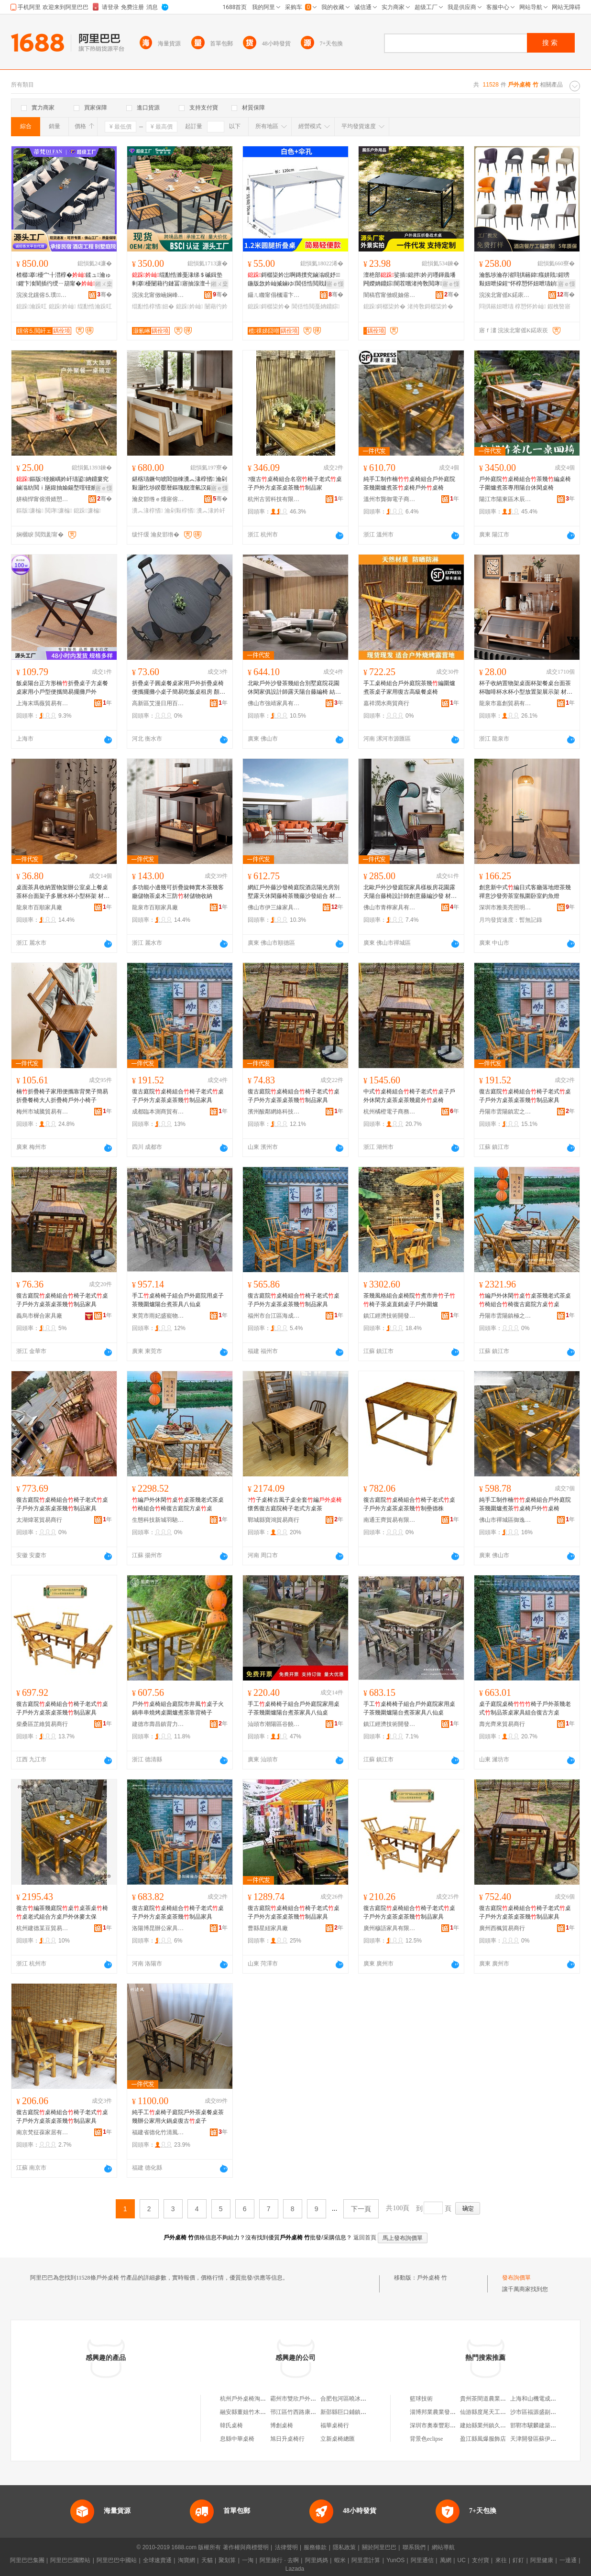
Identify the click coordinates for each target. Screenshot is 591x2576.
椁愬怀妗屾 (530, 306)
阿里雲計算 (365, 2560)
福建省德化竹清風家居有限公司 (158, 2132)
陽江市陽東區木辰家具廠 (505, 499)
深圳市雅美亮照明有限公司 (505, 907)
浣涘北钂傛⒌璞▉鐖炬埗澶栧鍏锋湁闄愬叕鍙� (42, 295)
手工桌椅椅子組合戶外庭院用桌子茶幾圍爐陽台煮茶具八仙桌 (178, 1300)
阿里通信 (422, 2560)
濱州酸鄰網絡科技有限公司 (274, 1111)
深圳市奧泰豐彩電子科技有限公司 (453, 2425)
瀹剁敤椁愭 (179, 510)
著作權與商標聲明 (246, 2547)
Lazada (294, 2568)
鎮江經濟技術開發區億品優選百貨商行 (389, 1724)
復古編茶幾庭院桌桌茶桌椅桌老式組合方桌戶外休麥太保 (62, 1912)
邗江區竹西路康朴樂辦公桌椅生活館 (316, 2412)
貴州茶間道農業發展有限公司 (497, 2398)
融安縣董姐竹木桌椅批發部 (254, 2412)
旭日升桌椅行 (287, 2438)
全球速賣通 (157, 2560)
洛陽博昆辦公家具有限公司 (158, 1928)
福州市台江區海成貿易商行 (274, 1315)
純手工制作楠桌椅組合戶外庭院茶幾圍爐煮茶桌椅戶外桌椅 (409, 483)
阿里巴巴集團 (27, 2560)
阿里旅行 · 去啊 (279, 2560)
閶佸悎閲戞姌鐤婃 (315, 306)
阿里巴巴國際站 (70, 2560)
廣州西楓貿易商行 (502, 1928)
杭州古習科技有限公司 (274, 499)
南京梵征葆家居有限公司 (42, 2132)
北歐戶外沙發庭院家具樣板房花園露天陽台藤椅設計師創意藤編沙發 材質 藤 (410, 892)
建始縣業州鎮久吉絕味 (488, 2425)
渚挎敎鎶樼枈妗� (430, 306)
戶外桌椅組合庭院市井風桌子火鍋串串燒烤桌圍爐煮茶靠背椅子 (178, 1708)
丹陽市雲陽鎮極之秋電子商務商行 (505, 1315)
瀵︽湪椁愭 (147, 510)
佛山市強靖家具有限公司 (274, 703)
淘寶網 (186, 2560)
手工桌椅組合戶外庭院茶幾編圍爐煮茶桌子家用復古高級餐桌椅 (409, 687)
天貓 (207, 2560)
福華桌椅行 (334, 2425)
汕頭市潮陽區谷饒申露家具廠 (274, 1724)
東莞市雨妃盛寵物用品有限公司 (158, 1315)
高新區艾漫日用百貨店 (158, 703)
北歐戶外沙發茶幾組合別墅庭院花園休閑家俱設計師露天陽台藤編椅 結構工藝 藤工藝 (294, 688)
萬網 (445, 2560)
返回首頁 (364, 2237)
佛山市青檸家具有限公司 (389, 907)
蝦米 (340, 2560)
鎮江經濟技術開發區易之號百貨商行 (389, 1315)
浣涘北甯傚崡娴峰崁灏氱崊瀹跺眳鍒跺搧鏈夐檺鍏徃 (158, 295)
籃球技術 (421, 2398)
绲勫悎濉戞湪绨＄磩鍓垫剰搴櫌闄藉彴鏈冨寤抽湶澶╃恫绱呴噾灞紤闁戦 (177, 280)
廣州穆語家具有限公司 (389, 1928)
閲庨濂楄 (58, 510)
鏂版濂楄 (30, 510)
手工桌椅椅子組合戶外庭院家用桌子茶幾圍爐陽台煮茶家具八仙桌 (293, 1708)
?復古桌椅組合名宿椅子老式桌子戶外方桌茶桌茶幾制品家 (295, 483)
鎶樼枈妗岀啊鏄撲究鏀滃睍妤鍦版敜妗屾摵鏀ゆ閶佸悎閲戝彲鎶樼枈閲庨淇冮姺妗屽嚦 (294, 280)
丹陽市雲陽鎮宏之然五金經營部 (505, 1111)
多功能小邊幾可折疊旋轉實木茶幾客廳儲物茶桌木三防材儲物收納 (178, 891)
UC (462, 2560)
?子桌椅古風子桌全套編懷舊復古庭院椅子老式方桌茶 (295, 1504)
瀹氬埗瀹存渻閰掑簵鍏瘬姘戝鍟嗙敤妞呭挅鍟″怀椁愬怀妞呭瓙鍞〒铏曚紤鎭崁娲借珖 (525, 280)
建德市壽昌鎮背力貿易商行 (158, 1724)
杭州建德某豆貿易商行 (42, 1928)
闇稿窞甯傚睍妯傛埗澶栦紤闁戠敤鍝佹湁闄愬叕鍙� (389, 295)
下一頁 (361, 2209)
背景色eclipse (426, 2438)
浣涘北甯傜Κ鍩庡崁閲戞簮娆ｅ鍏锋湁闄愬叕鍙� (505, 295)
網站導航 (443, 2547)
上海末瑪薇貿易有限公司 (42, 703)
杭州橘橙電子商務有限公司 (389, 1111)
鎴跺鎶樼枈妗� (269, 306)
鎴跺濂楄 (87, 510)
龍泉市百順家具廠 (39, 907)
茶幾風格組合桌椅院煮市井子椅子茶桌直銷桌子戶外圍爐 (409, 1300)
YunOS (395, 2560)
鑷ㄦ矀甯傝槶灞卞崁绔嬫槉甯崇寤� (274, 295)
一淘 (247, 2560)
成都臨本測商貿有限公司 (158, 1111)
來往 (501, 2560)
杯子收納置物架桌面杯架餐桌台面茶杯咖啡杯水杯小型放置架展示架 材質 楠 (525, 688)
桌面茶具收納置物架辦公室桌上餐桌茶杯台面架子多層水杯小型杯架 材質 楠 (62, 892)
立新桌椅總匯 (337, 2438)
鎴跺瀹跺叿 (31, 306)
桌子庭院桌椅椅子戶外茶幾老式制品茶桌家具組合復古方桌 (525, 1708)
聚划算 (227, 2560)
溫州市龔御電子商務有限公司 (389, 499)
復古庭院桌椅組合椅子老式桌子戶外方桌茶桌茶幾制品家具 (178, 1095)
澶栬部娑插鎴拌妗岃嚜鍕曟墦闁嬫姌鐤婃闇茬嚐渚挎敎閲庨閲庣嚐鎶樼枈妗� (409, 280)
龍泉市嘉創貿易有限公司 (505, 703)
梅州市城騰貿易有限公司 (42, 1111)
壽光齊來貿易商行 (502, 1724)
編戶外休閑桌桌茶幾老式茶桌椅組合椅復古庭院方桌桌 (525, 1300)
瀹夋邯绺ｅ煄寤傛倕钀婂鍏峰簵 (158, 499)
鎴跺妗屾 (62, 306)
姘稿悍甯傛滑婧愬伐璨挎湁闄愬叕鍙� (42, 499)
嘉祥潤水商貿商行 (386, 703)
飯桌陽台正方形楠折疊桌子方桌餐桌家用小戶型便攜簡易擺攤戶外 (62, 687)
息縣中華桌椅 (237, 2438)
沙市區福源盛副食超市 (539, 2412)
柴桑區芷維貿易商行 (42, 1724)
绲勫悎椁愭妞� (153, 306)
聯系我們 (414, 2547)
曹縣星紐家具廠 (268, 1928)
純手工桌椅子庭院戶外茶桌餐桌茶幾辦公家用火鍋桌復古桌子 (178, 2116)
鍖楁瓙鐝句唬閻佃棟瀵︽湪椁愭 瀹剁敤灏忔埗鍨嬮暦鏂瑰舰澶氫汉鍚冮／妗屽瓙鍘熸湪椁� (179, 484)
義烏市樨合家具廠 (39, 1315)
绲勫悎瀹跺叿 (94, 306)
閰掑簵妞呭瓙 (496, 306)
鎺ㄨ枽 (103, 284)
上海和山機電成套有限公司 (544, 2398)
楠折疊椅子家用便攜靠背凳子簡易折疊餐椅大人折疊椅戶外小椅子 (62, 1095)
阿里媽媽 (316, 2560)
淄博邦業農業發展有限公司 (444, 2412)
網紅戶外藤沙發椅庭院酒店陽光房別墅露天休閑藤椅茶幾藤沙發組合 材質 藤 (294, 892)
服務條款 (315, 2547)
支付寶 (480, 2560)
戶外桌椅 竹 (432, 2277)
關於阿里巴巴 (379, 2547)
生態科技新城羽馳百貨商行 (158, 1520)
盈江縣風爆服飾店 (483, 2438)
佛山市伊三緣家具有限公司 (274, 907)
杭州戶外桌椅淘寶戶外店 (251, 2398)
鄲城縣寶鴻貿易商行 (273, 1520)
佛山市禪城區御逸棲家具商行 (505, 1520)
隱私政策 (344, 2547)
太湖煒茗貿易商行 (39, 1520)
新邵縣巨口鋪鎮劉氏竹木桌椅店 (360, 2412)
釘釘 (518, 2560)
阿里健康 (541, 2560)
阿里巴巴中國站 (117, 2560)
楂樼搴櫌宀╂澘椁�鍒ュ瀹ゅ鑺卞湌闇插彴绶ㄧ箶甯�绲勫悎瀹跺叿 (63, 280)
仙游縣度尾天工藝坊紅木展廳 (497, 2412)
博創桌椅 (281, 2425)
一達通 (568, 2560)
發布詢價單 (516, 2277)
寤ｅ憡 (335, 284)
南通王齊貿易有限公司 (389, 1520)
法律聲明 (286, 2547)
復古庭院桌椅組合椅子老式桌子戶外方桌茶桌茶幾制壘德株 (409, 1504)
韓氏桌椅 (231, 2425)
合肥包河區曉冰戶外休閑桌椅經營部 (366, 2398)
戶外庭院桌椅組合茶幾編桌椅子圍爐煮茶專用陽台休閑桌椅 (525, 483)
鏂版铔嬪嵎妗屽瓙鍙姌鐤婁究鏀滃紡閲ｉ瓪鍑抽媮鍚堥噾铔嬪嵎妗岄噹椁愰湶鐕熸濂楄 (62, 484)
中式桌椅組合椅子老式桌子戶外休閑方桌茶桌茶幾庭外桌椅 (409, 1095)
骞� (104, 294)
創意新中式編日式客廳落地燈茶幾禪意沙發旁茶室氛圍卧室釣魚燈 (525, 891)
